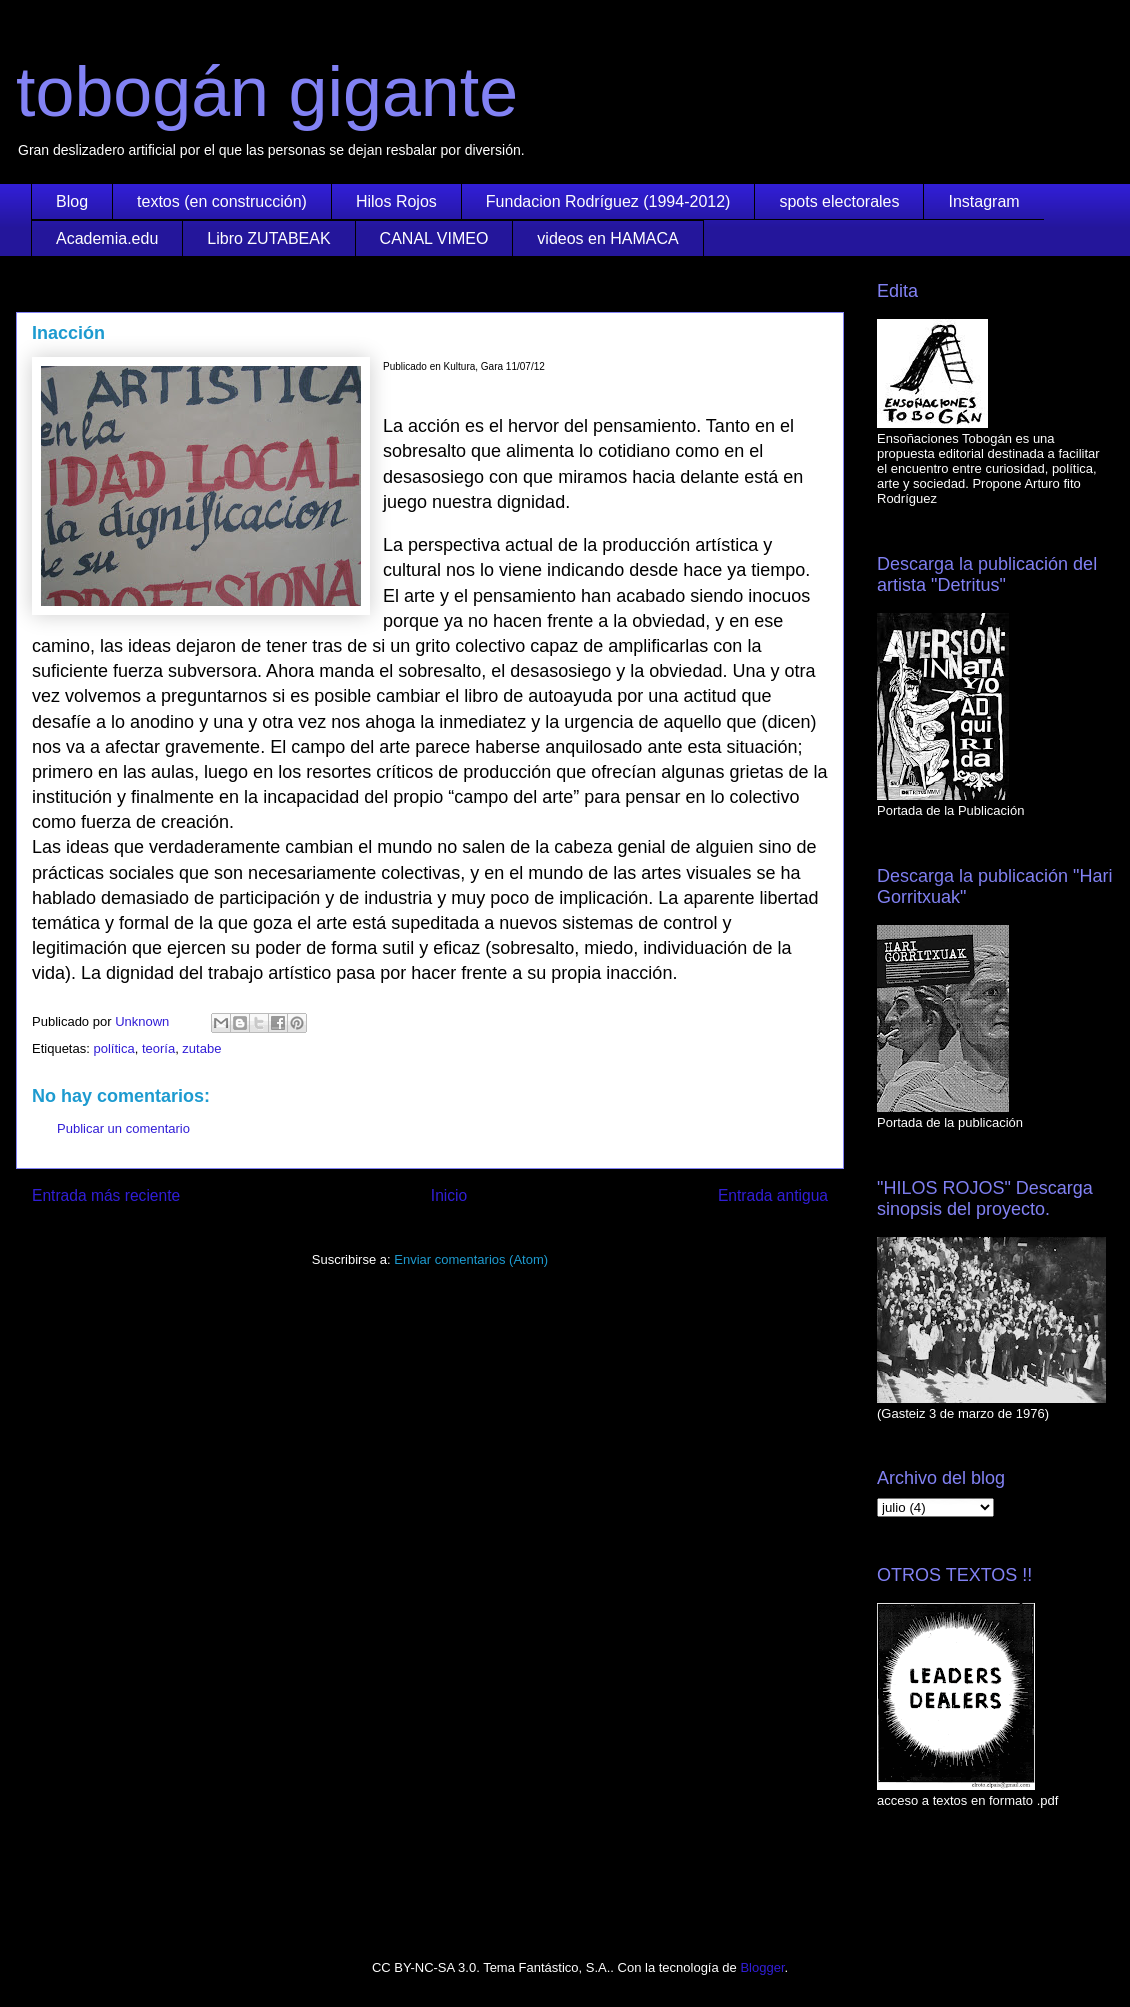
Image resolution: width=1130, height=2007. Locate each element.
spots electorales (839, 201)
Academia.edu (107, 238)
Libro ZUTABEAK (268, 238)
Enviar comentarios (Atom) (471, 1259)
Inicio (449, 1195)
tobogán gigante (267, 92)
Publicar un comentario (123, 1128)
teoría (158, 1048)
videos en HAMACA (607, 238)
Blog (72, 201)
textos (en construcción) (222, 201)
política (113, 1048)
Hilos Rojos (396, 201)
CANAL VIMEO (434, 238)
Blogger (762, 1967)
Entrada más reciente (106, 1195)
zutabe (201, 1048)
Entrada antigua (773, 1195)
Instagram (983, 201)
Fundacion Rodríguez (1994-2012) (608, 201)
